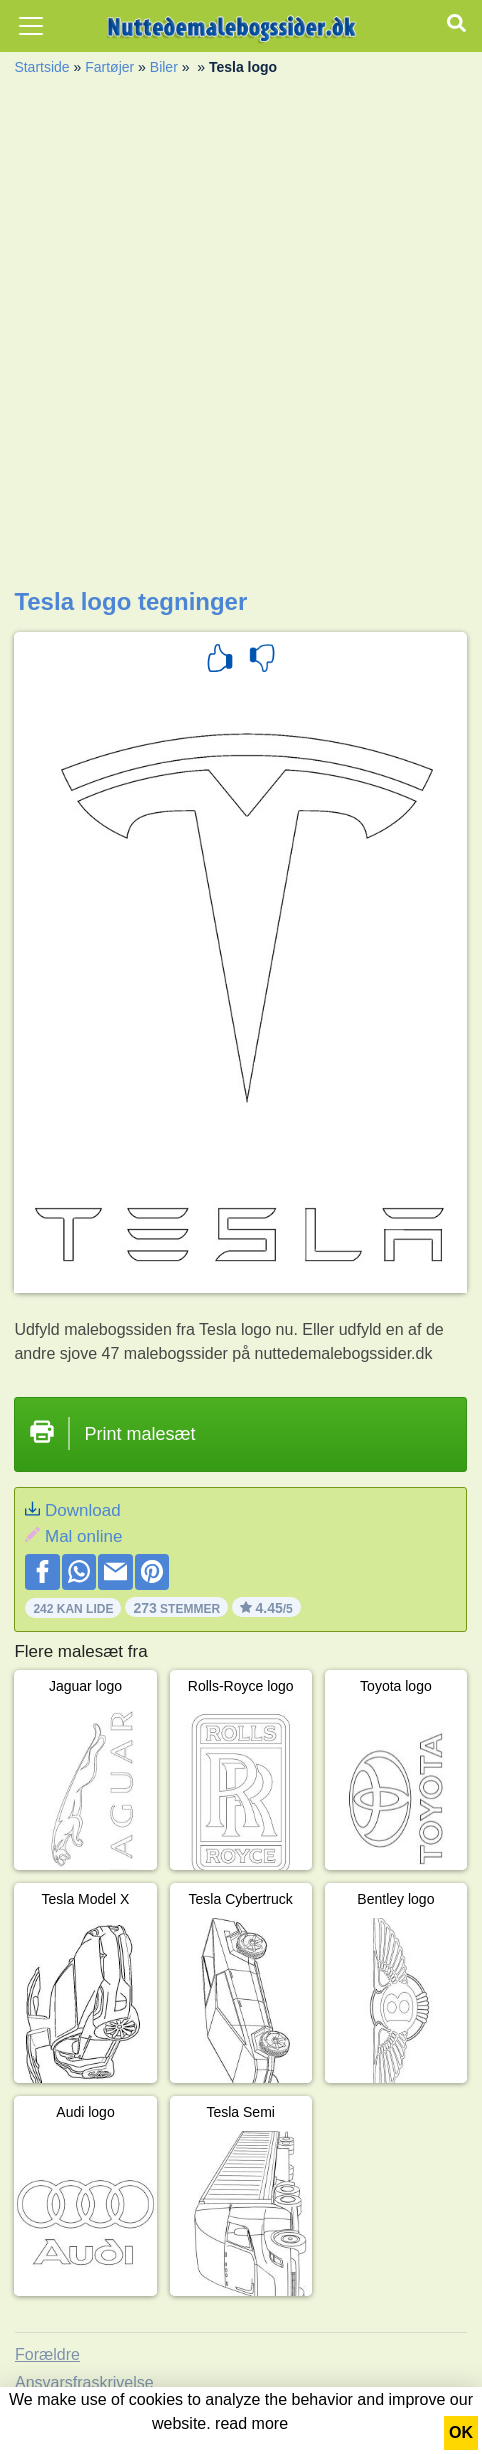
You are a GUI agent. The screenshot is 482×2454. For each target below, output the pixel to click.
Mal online (84, 1536)
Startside (41, 67)
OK (461, 2432)
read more (251, 2423)
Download (83, 1510)
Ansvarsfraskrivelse (84, 2382)
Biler (164, 67)
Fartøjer (109, 67)
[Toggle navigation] (31, 26)
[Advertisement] (241, 337)
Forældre (47, 2354)
